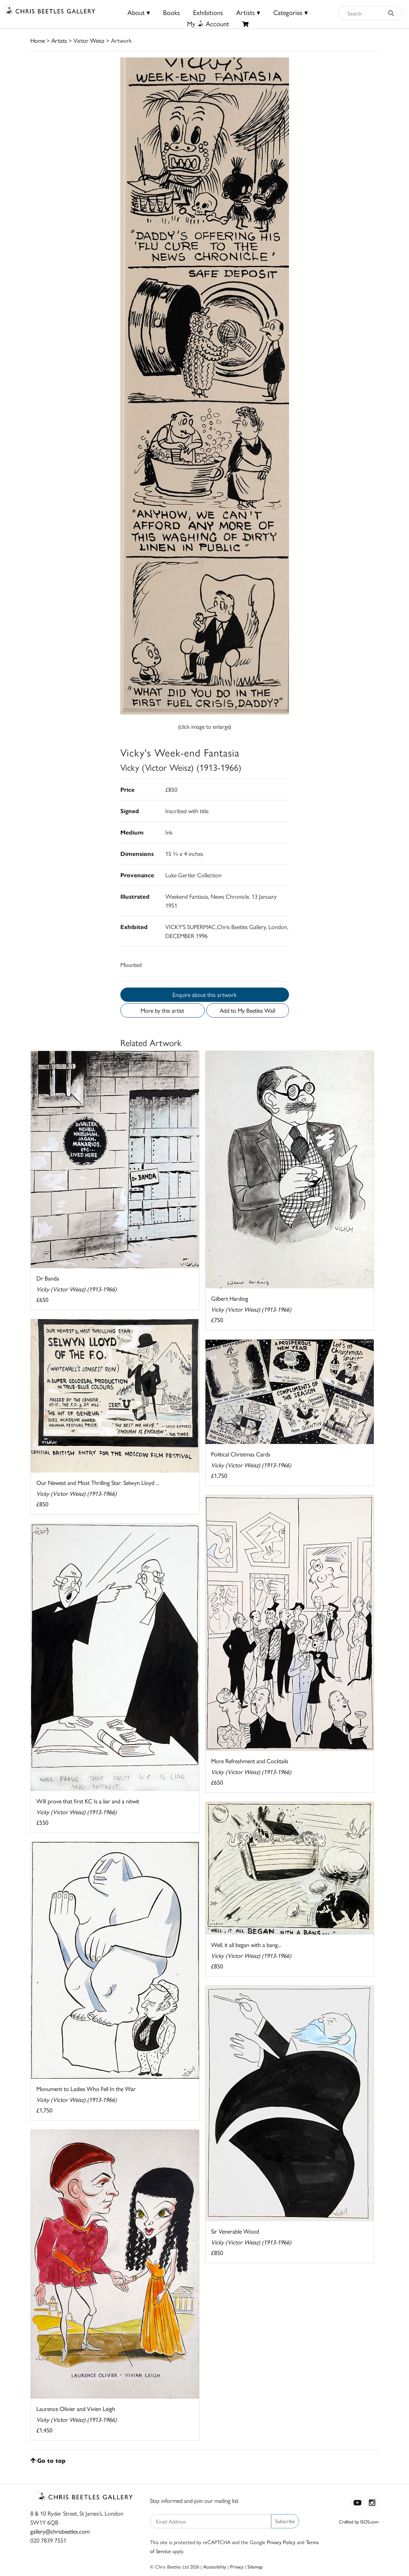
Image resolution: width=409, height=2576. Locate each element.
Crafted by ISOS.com (359, 2521)
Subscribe (285, 2521)
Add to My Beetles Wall (247, 1010)
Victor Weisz (89, 40)
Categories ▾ (290, 12)
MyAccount (208, 23)
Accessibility (214, 2566)
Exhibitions (208, 12)
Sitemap (255, 2566)
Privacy (236, 2566)
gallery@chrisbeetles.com (60, 2531)
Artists (59, 40)
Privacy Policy (281, 2542)
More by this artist (162, 1010)
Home (37, 40)
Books (171, 12)
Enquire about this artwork (204, 994)
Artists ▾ (248, 12)
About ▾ (138, 12)
